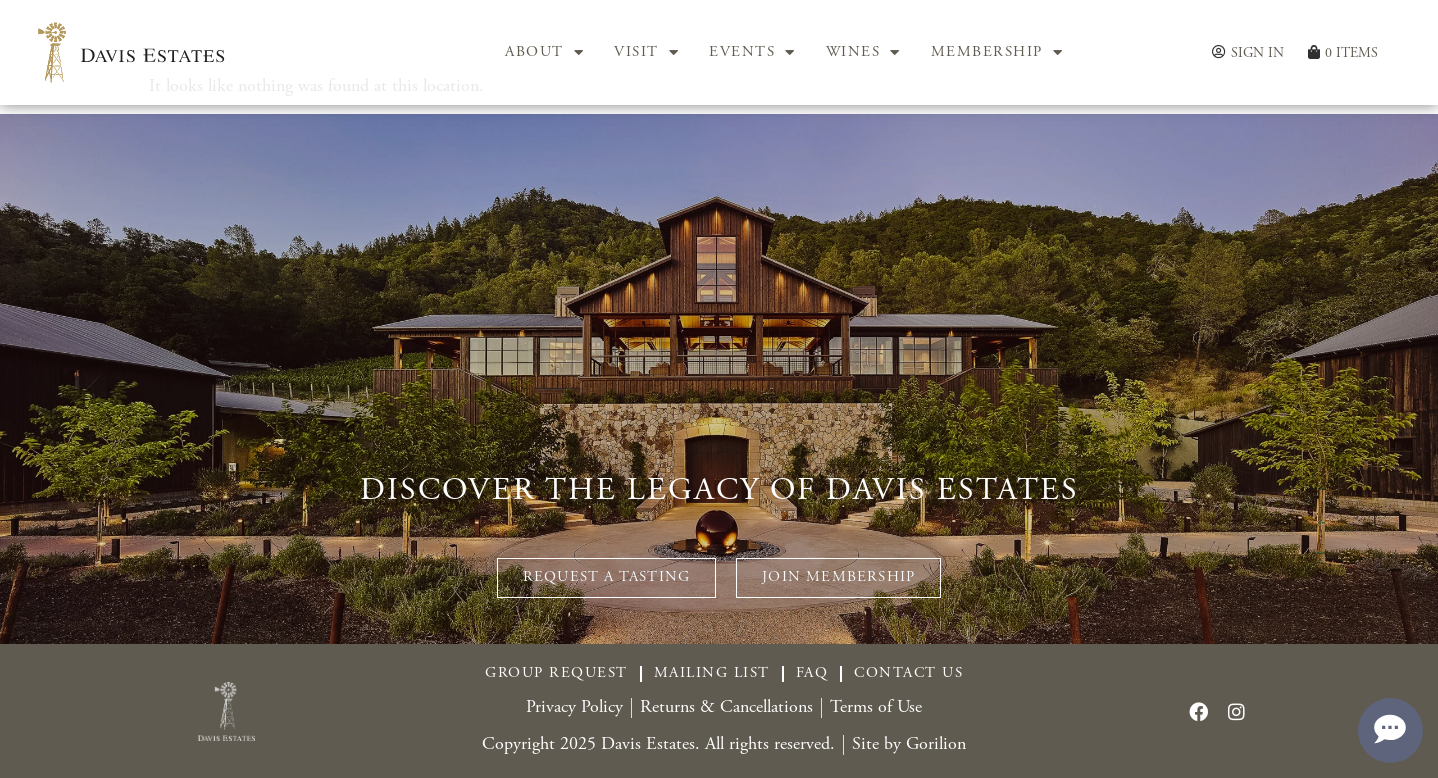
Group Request (556, 673)
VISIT (646, 53)
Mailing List (712, 673)
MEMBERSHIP (997, 53)
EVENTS (752, 53)
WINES (863, 53)
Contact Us (908, 673)
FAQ (812, 673)
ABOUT (544, 53)
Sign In (1257, 53)
